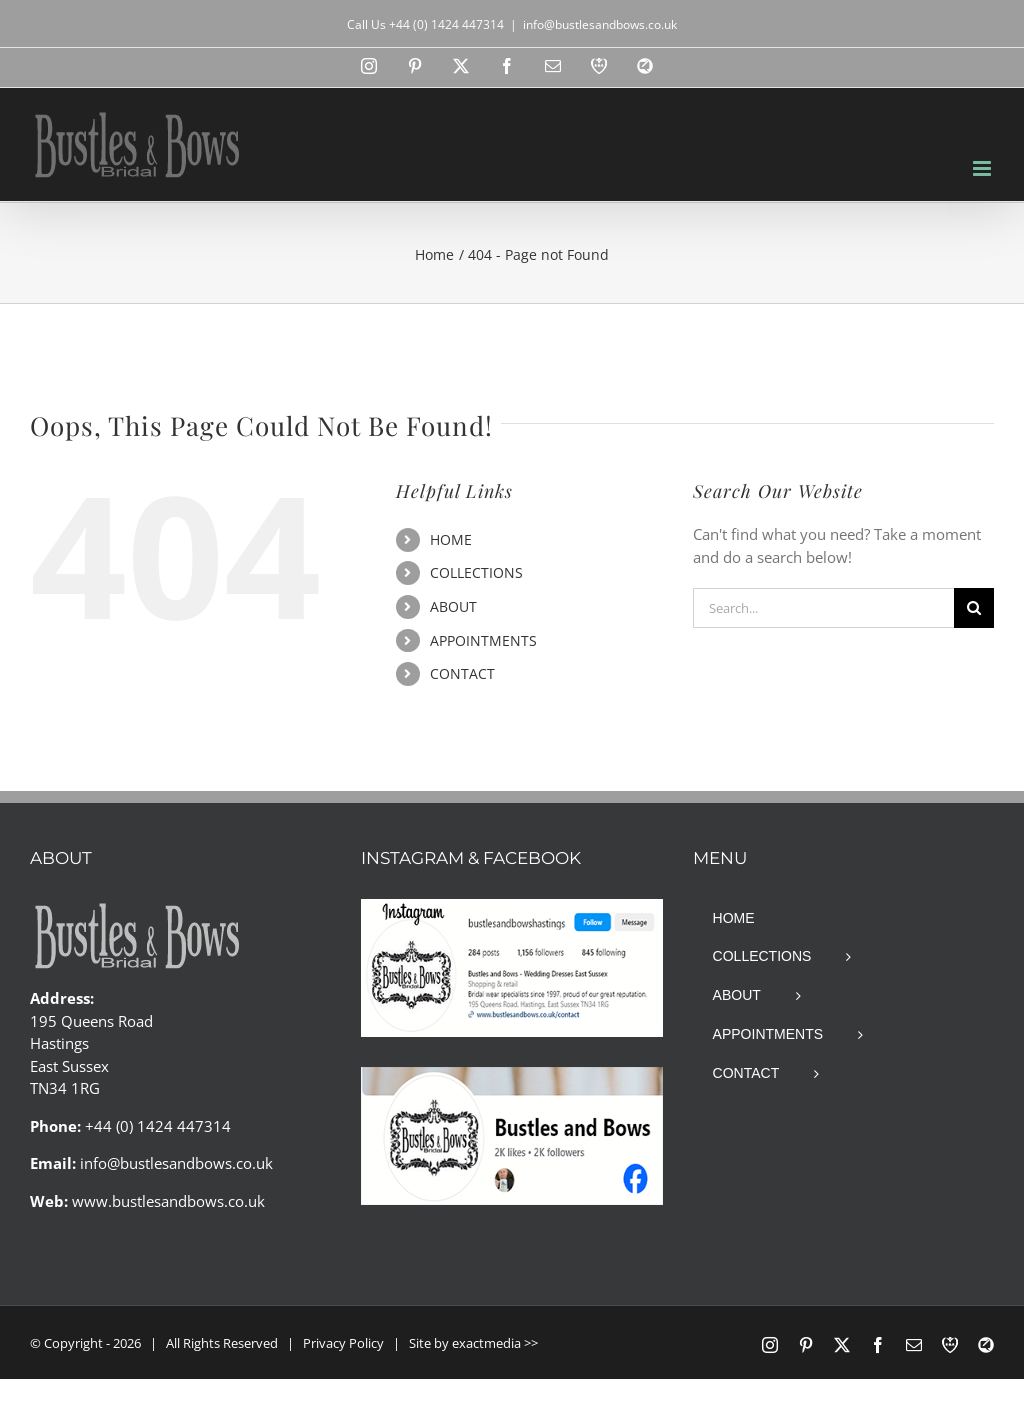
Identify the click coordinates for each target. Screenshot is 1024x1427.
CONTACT (462, 673)
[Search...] (823, 608)
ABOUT (453, 606)
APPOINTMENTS (483, 640)
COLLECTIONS (476, 572)
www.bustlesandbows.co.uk (168, 1201)
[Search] (974, 608)
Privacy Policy (343, 1343)
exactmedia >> (495, 1343)
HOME (451, 539)
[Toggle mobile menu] (983, 168)
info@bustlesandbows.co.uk (600, 24)
